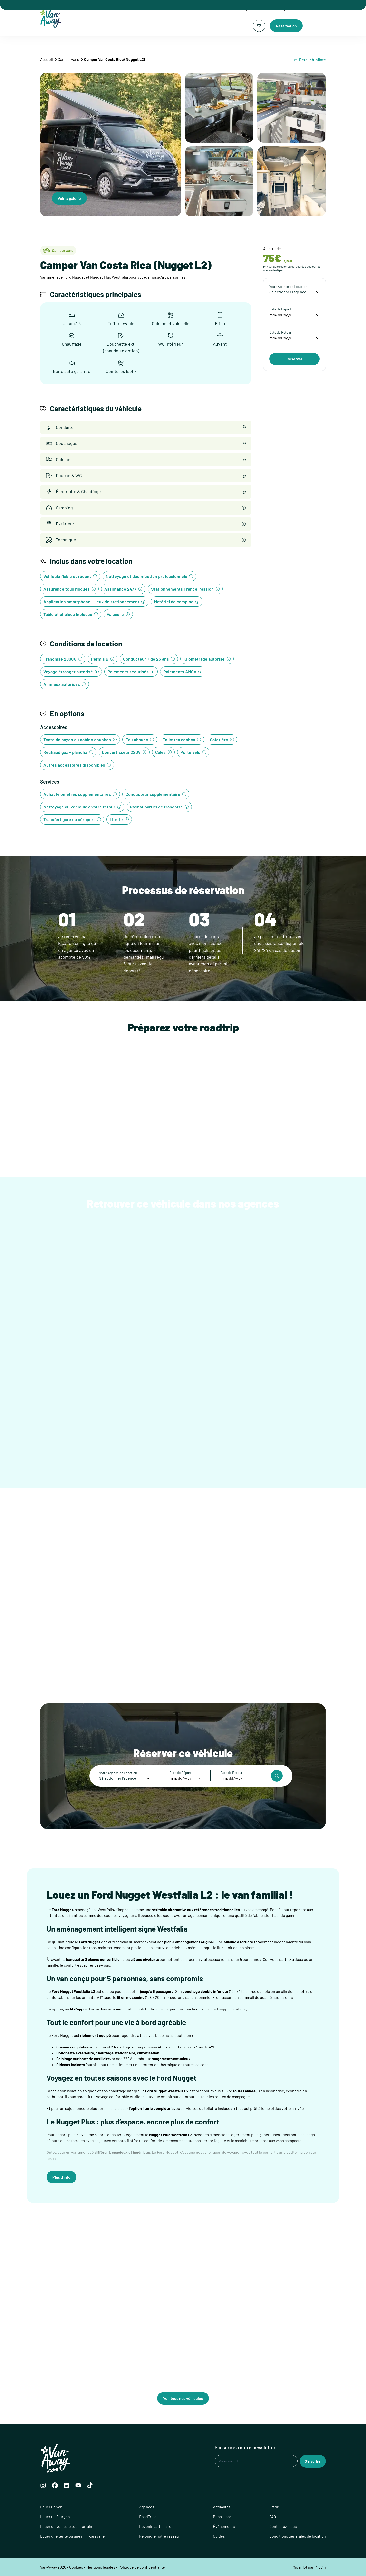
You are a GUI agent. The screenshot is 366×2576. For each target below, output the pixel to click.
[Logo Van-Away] (52, 18)
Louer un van (51, 2506)
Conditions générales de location (297, 2536)
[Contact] (259, 26)
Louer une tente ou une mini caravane (72, 2536)
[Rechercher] (294, 359)
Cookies (76, 2567)
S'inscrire (313, 2461)
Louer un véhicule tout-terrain (66, 2526)
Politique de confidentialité (141, 2567)
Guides (219, 2536)
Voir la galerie (69, 198)
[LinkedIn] (66, 2485)
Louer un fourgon (55, 2516)
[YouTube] (78, 2485)
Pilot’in (320, 2567)
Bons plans (222, 2516)
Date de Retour (280, 332)
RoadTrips (147, 2516)
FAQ (272, 2516)
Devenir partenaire (155, 2526)
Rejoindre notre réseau (159, 2536)
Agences (146, 2506)
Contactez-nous (283, 2526)
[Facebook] (55, 2485)
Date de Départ (280, 309)
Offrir (274, 2506)
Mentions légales (100, 2567)
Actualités (222, 2506)
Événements (224, 2526)
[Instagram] (43, 2485)
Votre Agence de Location (288, 286)
